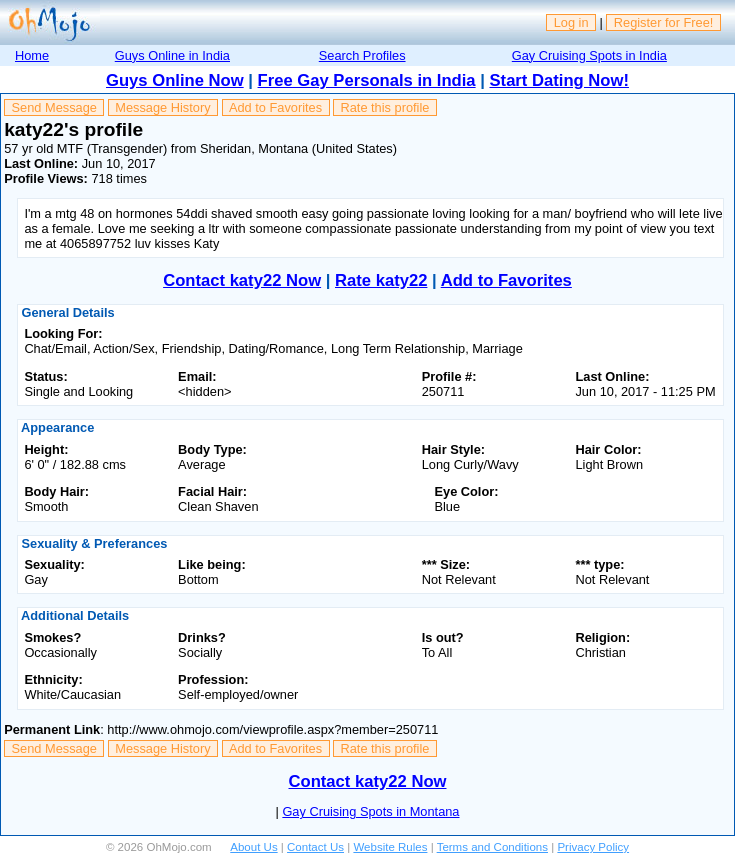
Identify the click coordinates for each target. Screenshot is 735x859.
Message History (162, 107)
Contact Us (315, 847)
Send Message (54, 107)
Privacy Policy (593, 847)
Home (32, 55)
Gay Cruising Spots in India (589, 55)
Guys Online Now (175, 80)
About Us (253, 847)
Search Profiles (362, 55)
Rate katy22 (381, 280)
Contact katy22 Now (242, 280)
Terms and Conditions (492, 847)
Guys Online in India (172, 55)
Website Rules (390, 847)
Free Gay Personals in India (367, 80)
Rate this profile (384, 107)
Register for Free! (664, 22)
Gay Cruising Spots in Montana (370, 811)
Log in (571, 22)
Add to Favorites (275, 107)
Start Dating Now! (559, 80)
